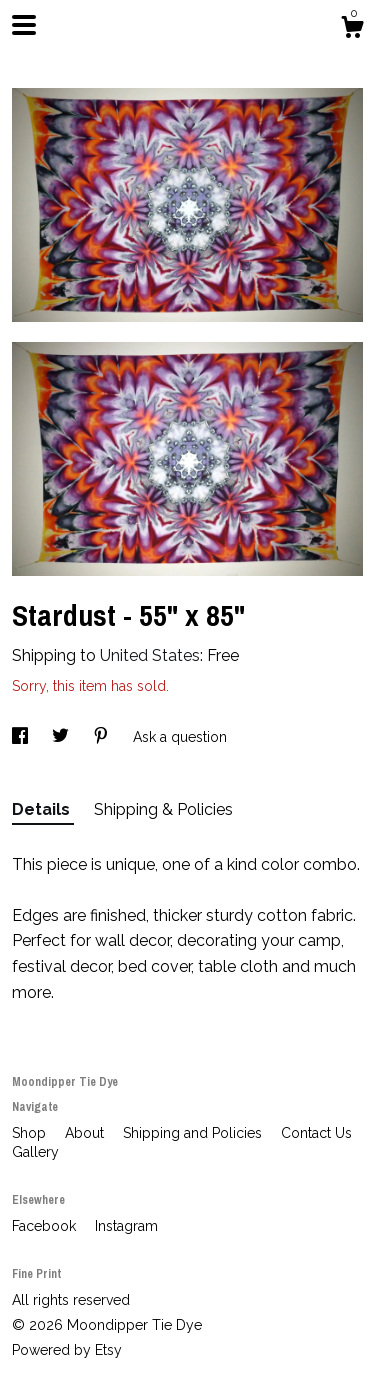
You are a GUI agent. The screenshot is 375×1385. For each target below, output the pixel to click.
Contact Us (316, 1133)
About (86, 1133)
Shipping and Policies (194, 1133)
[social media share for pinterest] (103, 737)
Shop (31, 1133)
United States (150, 655)
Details (43, 809)
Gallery (35, 1152)
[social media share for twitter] (62, 737)
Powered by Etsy (67, 1350)
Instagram (126, 1226)
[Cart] (352, 30)
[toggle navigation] (24, 25)
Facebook (46, 1226)
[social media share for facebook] (22, 737)
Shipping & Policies (163, 809)
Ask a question (180, 737)
